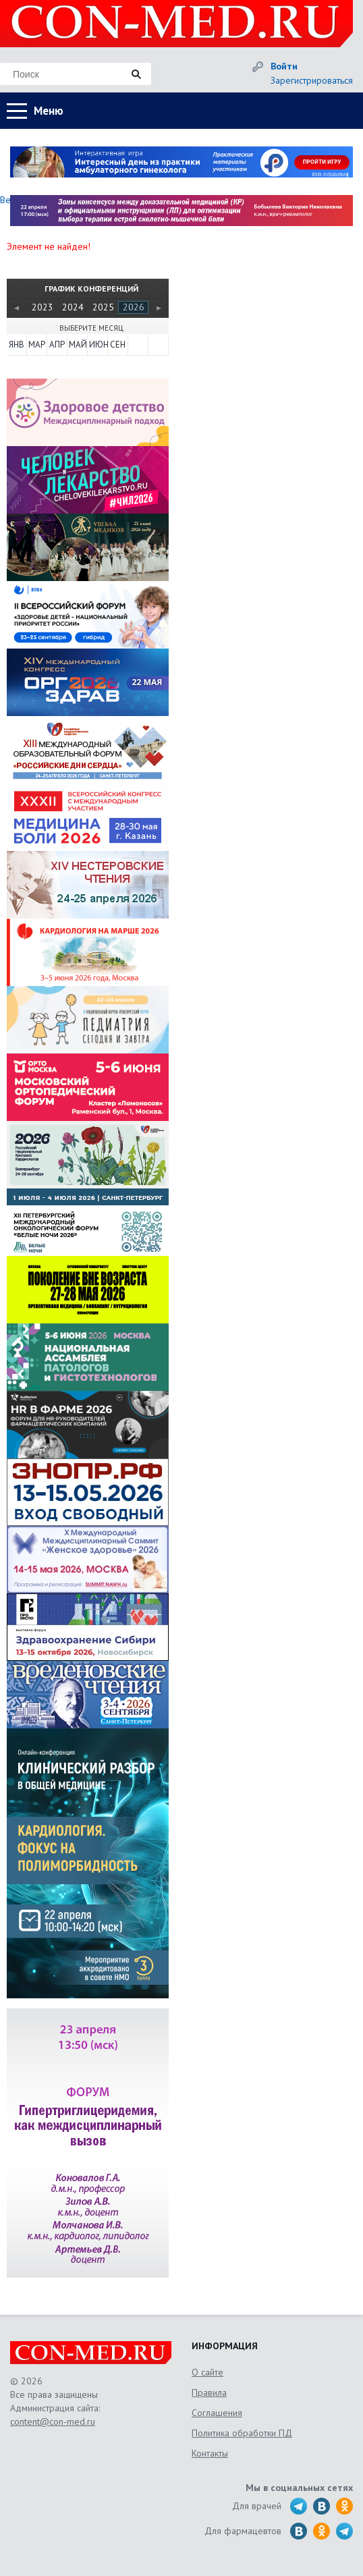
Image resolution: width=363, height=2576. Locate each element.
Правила (209, 2392)
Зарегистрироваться (312, 80)
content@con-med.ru (52, 2421)
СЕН (117, 344)
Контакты (210, 2453)
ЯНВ (16, 344)
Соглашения (217, 2413)
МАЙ (77, 344)
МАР (36, 344)
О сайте (207, 2372)
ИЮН (98, 344)
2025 (103, 307)
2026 (133, 307)
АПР (57, 344)
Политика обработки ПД (242, 2433)
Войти (284, 66)
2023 (42, 307)
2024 (73, 307)
